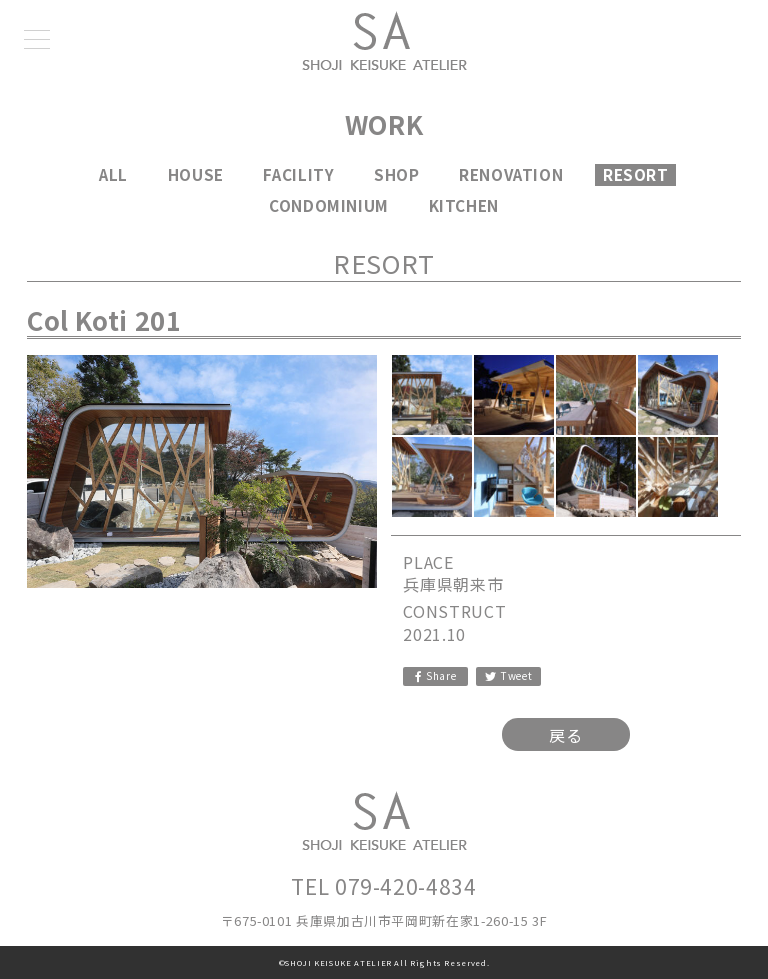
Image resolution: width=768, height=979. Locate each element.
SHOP (397, 174)
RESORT (636, 174)
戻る (565, 735)
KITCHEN (464, 205)
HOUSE (196, 174)
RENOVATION (511, 174)
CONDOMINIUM (329, 205)
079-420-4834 (406, 886)
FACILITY (298, 174)
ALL (113, 174)
